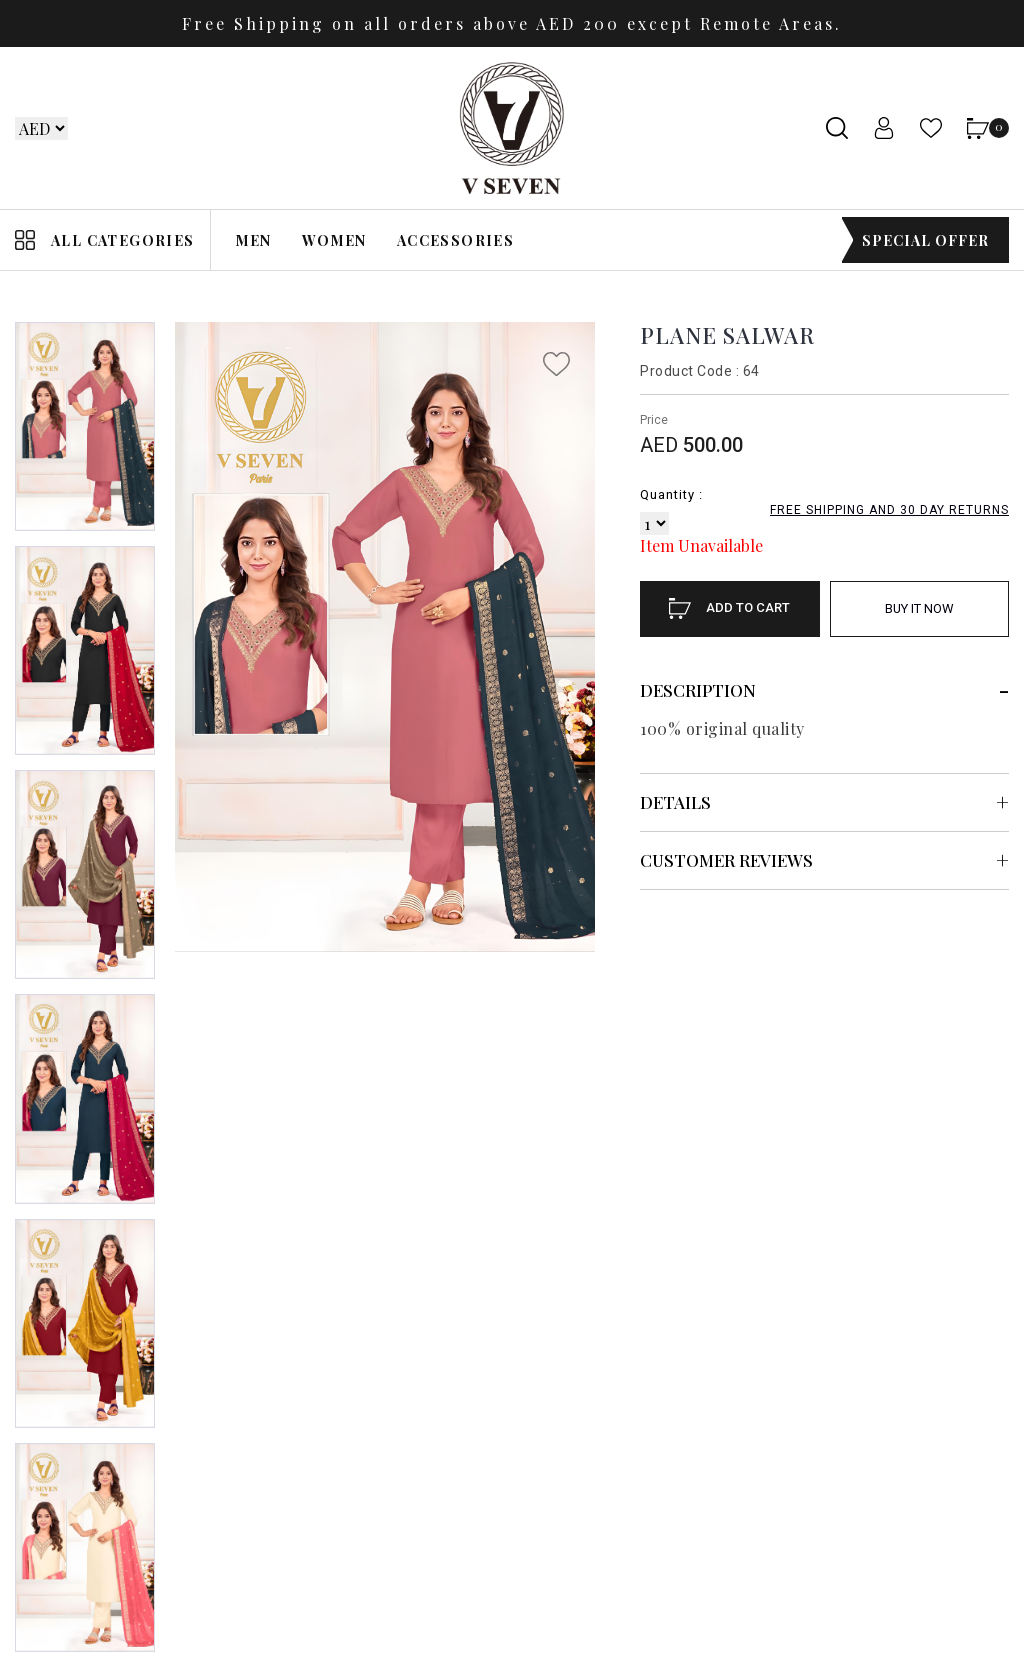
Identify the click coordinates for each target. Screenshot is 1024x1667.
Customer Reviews (726, 860)
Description (698, 690)
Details (675, 802)
